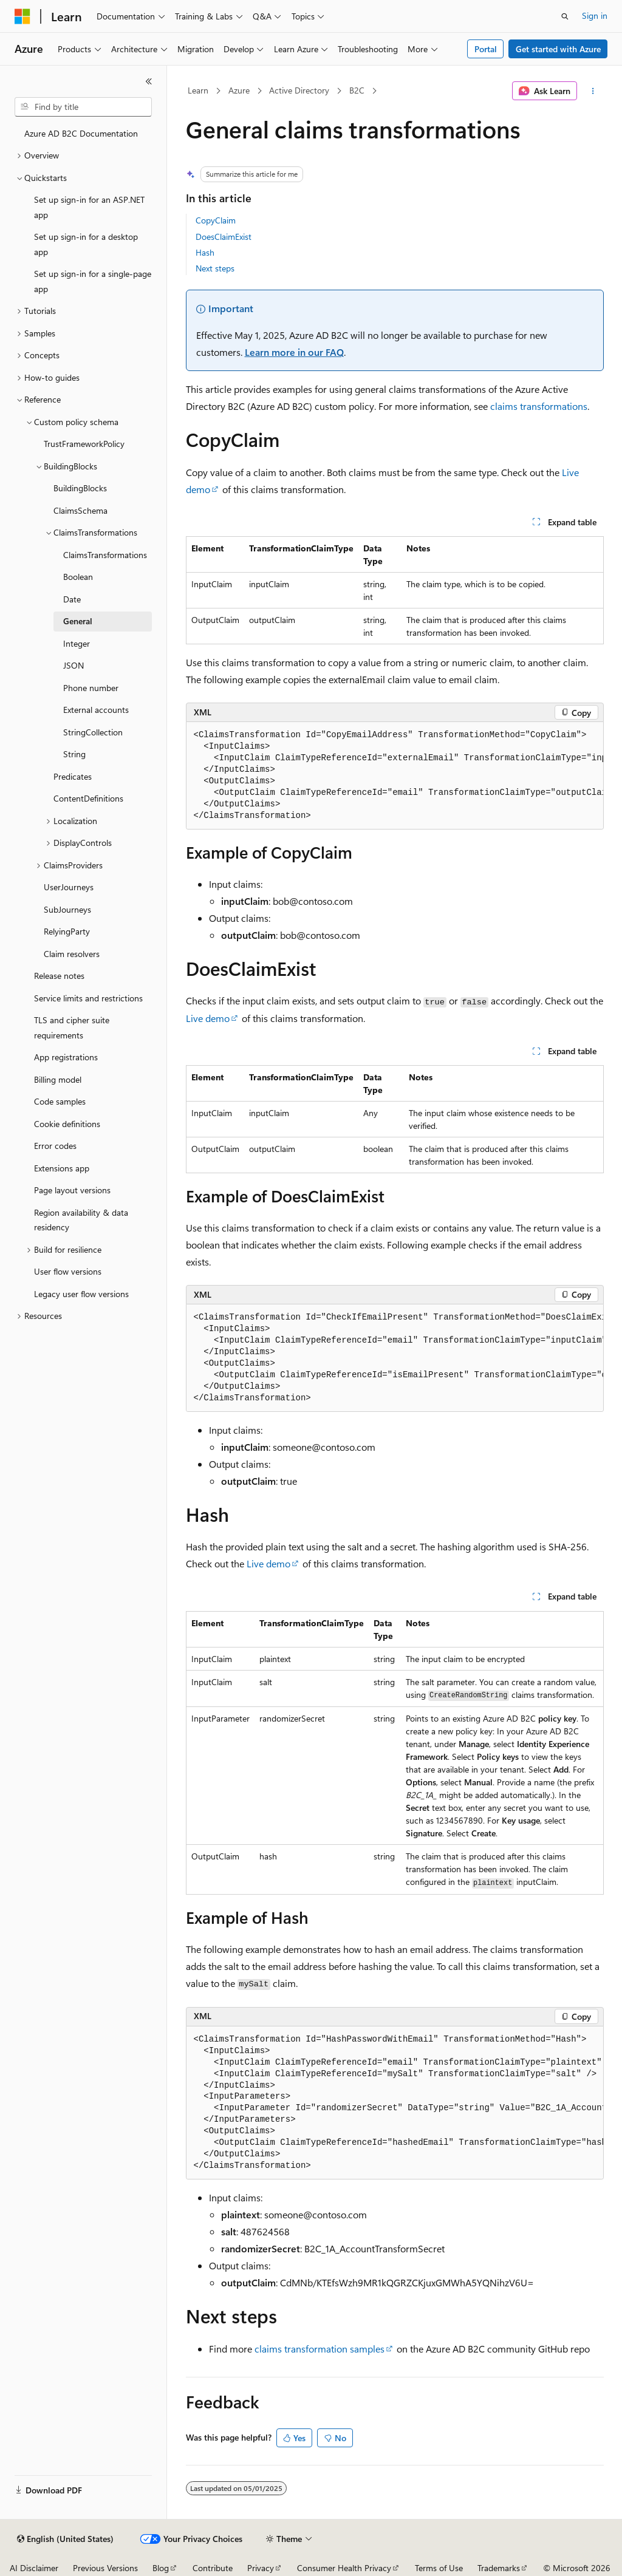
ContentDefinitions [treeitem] (88, 798)
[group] (395, 776)
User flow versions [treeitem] (67, 1271)
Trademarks (498, 2568)
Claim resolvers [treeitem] (72, 953)
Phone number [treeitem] (90, 687)
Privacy (260, 2568)
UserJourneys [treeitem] (69, 887)
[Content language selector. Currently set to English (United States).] (65, 2539)
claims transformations (538, 406)
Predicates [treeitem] (72, 776)
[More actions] (592, 91)
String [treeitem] (74, 754)
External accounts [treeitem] (96, 709)
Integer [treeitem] (76, 643)
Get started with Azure (558, 49)
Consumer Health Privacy (344, 2568)
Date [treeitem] (72, 599)
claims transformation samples (319, 2348)
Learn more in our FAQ (294, 352)
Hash (205, 252)
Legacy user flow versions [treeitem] (81, 1294)
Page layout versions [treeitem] (72, 1190)
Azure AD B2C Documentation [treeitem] (81, 133)
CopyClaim (216, 220)
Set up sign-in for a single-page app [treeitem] (92, 281)
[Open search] (565, 16)
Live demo (208, 1018)
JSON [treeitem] (73, 665)
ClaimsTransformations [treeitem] (105, 555)
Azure (239, 90)
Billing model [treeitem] (57, 1079)
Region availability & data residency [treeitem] (81, 1220)
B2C (356, 90)
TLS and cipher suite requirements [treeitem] (71, 1027)
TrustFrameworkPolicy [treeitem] (84, 443)
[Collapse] (149, 81)
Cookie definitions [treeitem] (67, 1124)
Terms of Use (439, 2568)
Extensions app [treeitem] (61, 1168)
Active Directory (299, 90)
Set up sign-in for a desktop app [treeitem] (86, 244)
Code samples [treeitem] (60, 1101)
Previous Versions (105, 2568)
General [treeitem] (77, 621)
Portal (485, 49)
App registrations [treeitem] (66, 1057)
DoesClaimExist (223, 236)
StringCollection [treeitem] (93, 732)
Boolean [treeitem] (78, 576)
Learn (198, 90)
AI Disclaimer (34, 2568)
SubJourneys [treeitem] (67, 909)
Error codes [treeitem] (55, 1145)
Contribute (213, 2568)
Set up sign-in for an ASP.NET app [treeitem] (89, 207)
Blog (160, 2568)
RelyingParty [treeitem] (67, 931)
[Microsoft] (22, 16)
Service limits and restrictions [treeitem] (88, 998)
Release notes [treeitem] (59, 975)
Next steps (215, 268)
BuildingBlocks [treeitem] (80, 488)
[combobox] (83, 107)
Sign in (594, 15)
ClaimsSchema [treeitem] (80, 510)
